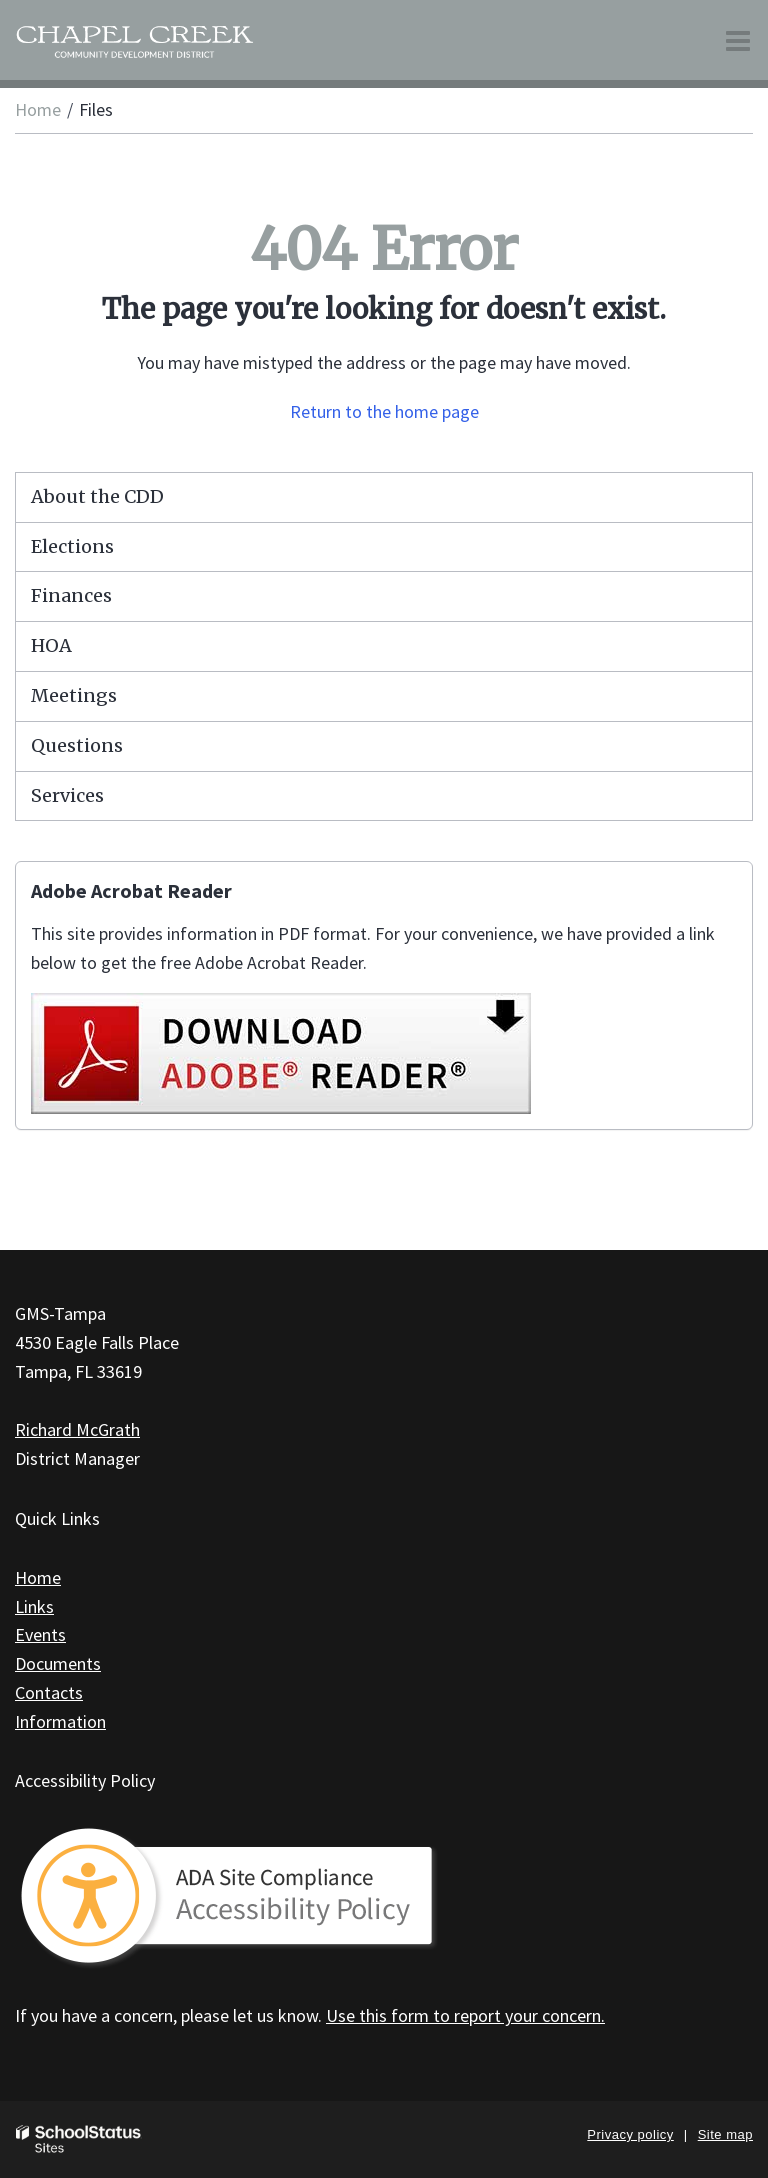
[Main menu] (738, 40)
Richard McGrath (77, 1429)
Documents (58, 1663)
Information (60, 1721)
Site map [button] (725, 2134)
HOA (51, 645)
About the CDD (97, 496)
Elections (72, 546)
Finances (71, 595)
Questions (77, 745)
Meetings (74, 695)
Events (40, 1634)
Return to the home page (384, 411)
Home (38, 109)
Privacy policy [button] (630, 2134)
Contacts (49, 1692)
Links (34, 1606)
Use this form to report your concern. (465, 2015)
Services (67, 795)
